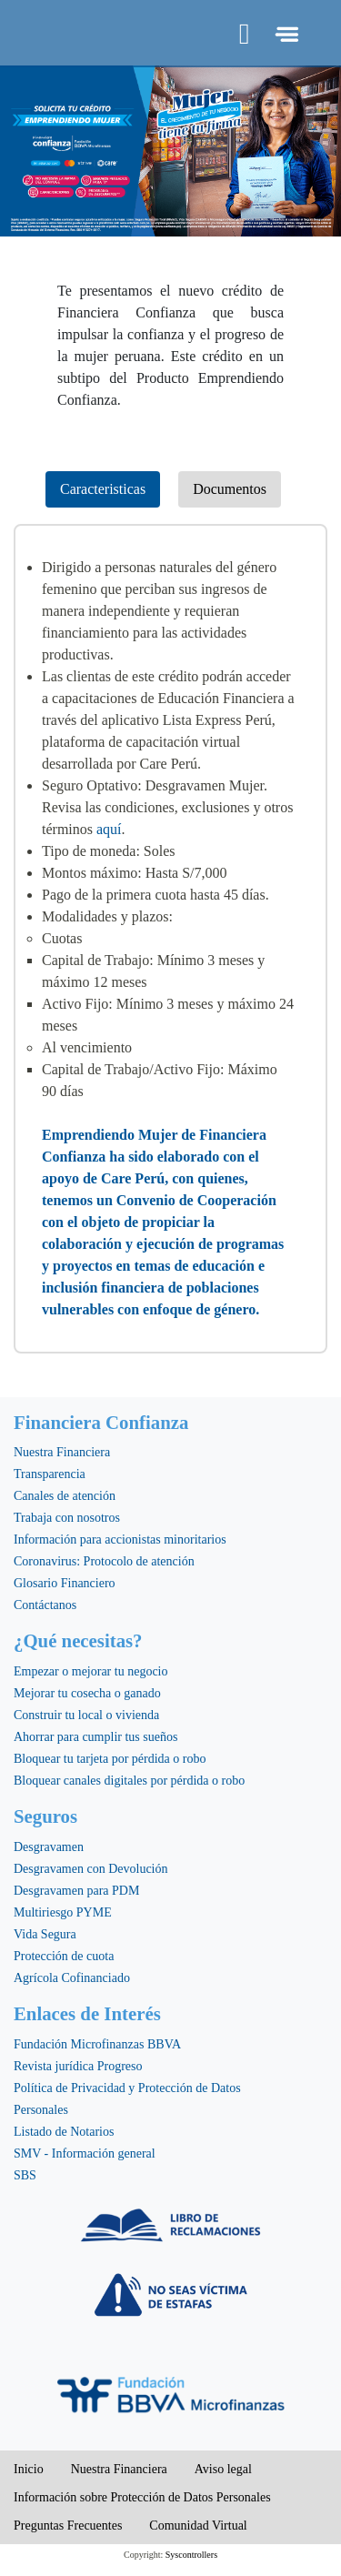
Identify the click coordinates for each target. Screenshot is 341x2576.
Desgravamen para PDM (76, 1890)
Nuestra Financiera (62, 1452)
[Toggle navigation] (285, 33)
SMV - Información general (84, 2153)
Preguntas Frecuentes (68, 2525)
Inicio (29, 2469)
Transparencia (49, 1474)
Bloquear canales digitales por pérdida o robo (129, 1780)
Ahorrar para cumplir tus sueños (95, 1737)
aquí (109, 829)
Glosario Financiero (64, 1583)
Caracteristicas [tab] (102, 489)
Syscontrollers (191, 2555)
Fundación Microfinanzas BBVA (97, 2044)
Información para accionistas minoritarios (120, 1539)
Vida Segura (45, 1934)
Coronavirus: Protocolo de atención (104, 1561)
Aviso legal (223, 2469)
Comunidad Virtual (197, 2525)
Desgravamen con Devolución (91, 1869)
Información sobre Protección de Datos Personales (142, 2497)
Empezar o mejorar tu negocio (90, 1671)
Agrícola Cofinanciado (72, 1978)
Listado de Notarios (64, 2131)
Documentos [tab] (229, 489)
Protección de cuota (64, 1956)
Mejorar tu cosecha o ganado (87, 1693)
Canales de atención (64, 1496)
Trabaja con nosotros (67, 1517)
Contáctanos (45, 1605)
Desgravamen (49, 1847)
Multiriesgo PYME (63, 1912)
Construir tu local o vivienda (86, 1715)
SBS (25, 2175)
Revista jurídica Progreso (78, 2066)
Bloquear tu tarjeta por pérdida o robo (110, 1759)
